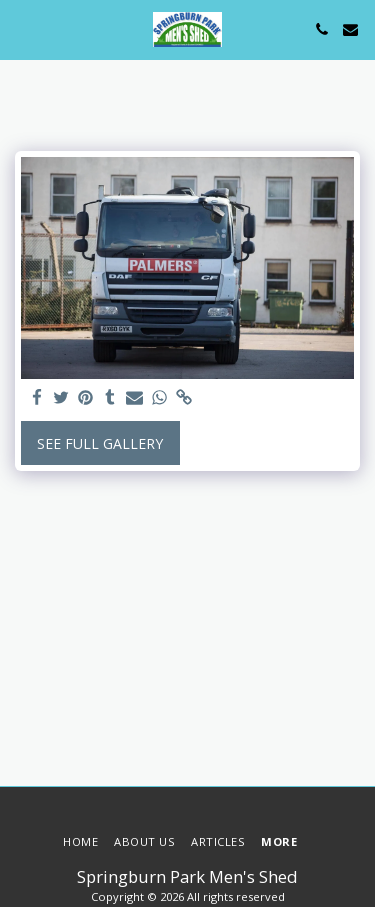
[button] (22, 28)
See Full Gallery (100, 443)
